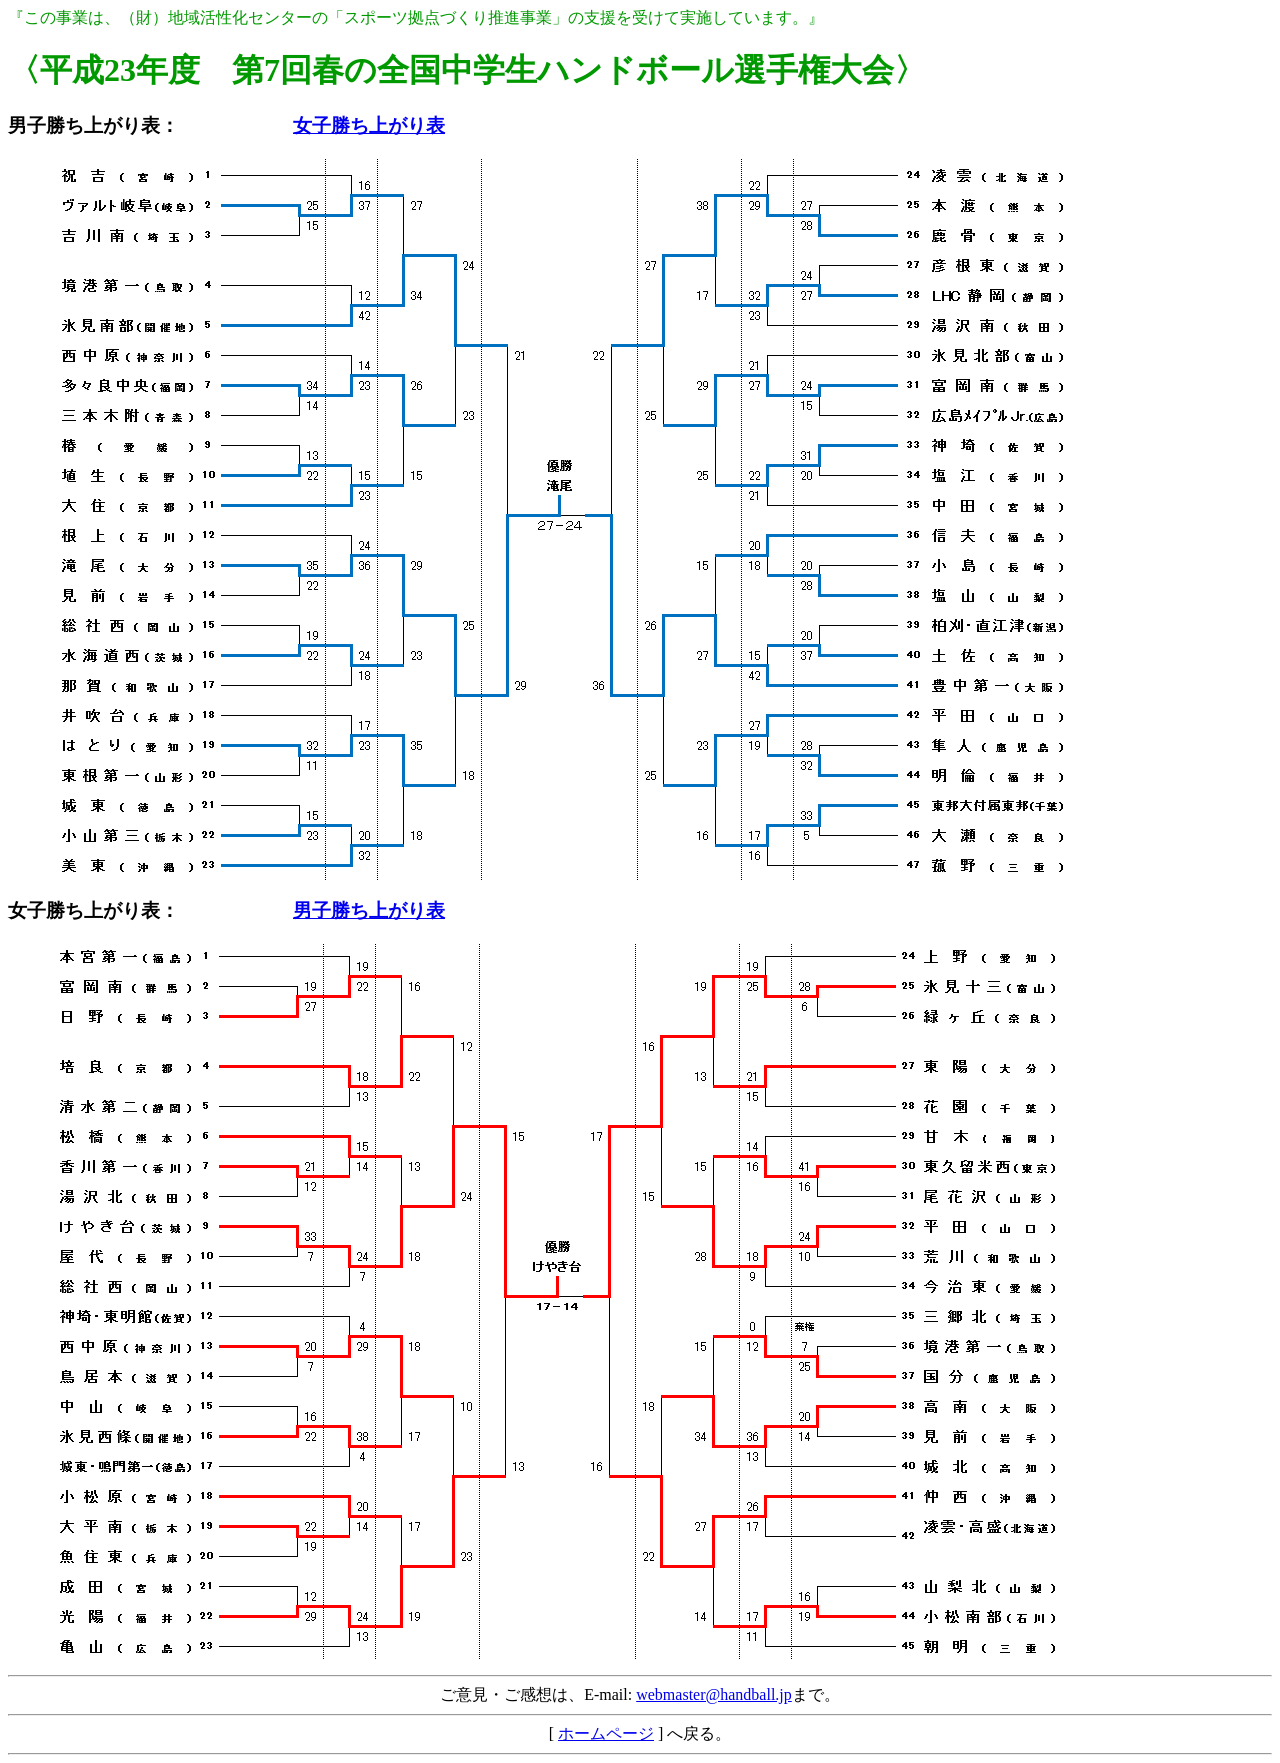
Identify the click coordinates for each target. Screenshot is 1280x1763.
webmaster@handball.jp (714, 1694)
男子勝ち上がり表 (84, 125)
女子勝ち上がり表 (369, 125)
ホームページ (606, 1733)
